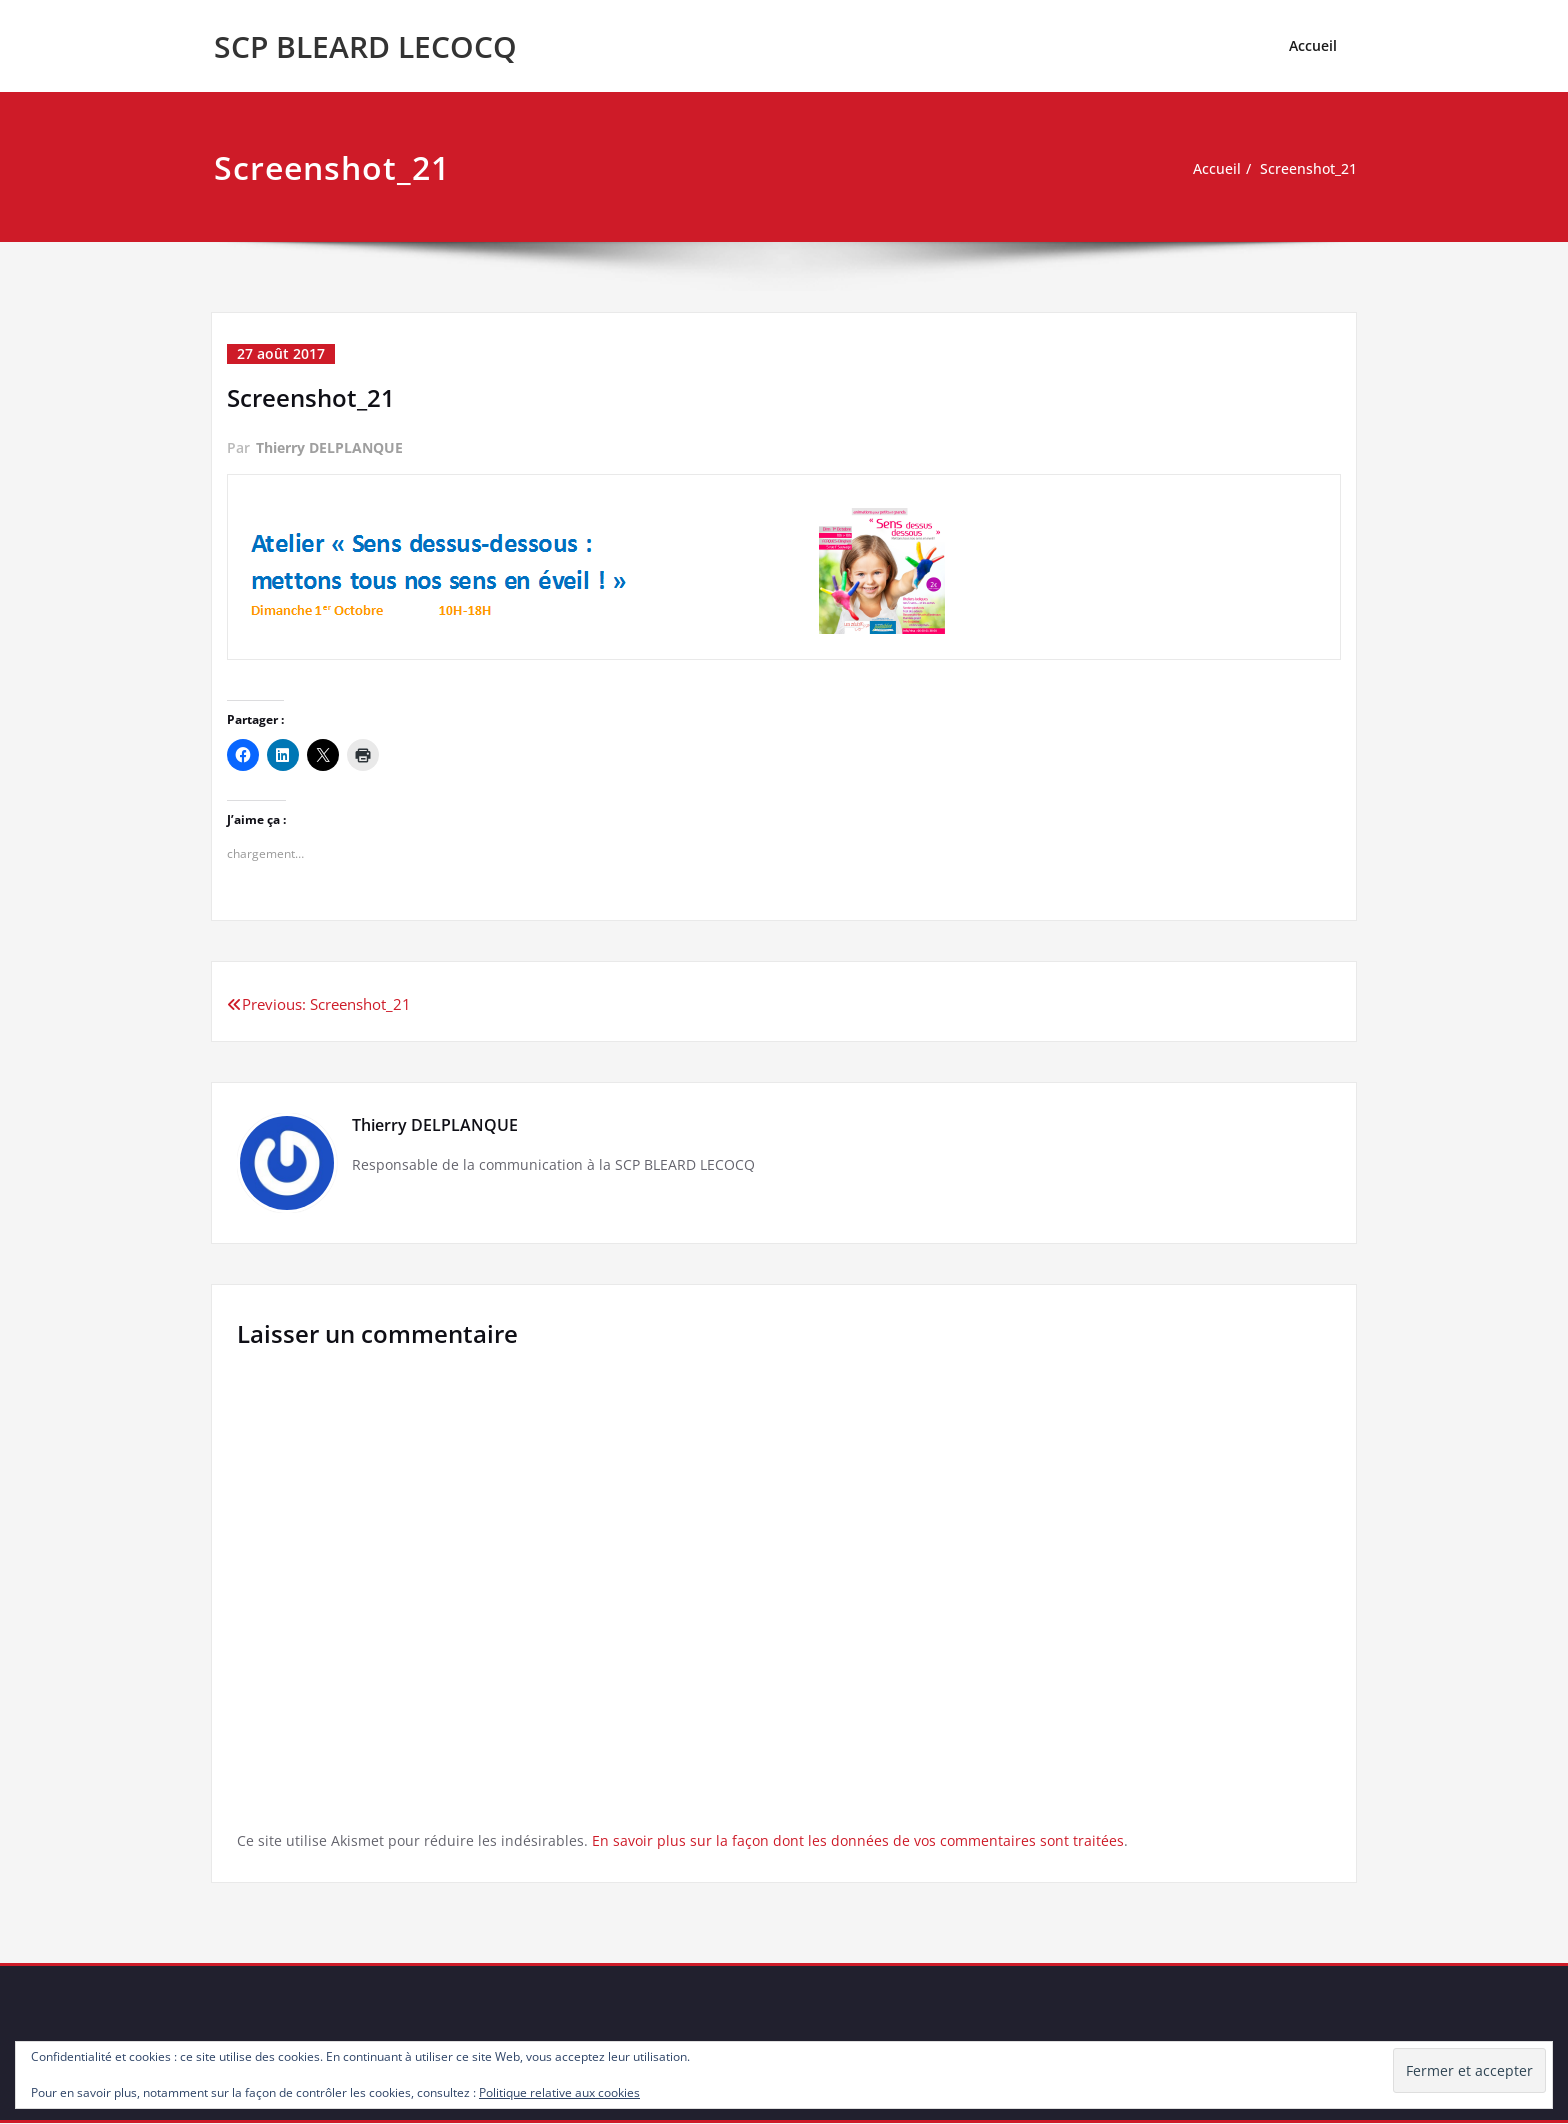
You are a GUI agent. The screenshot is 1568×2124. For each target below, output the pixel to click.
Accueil (1313, 45)
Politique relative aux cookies (559, 2092)
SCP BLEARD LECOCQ (365, 46)
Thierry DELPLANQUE (329, 447)
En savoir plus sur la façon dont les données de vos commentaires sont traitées (866, 1840)
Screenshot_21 (1305, 169)
